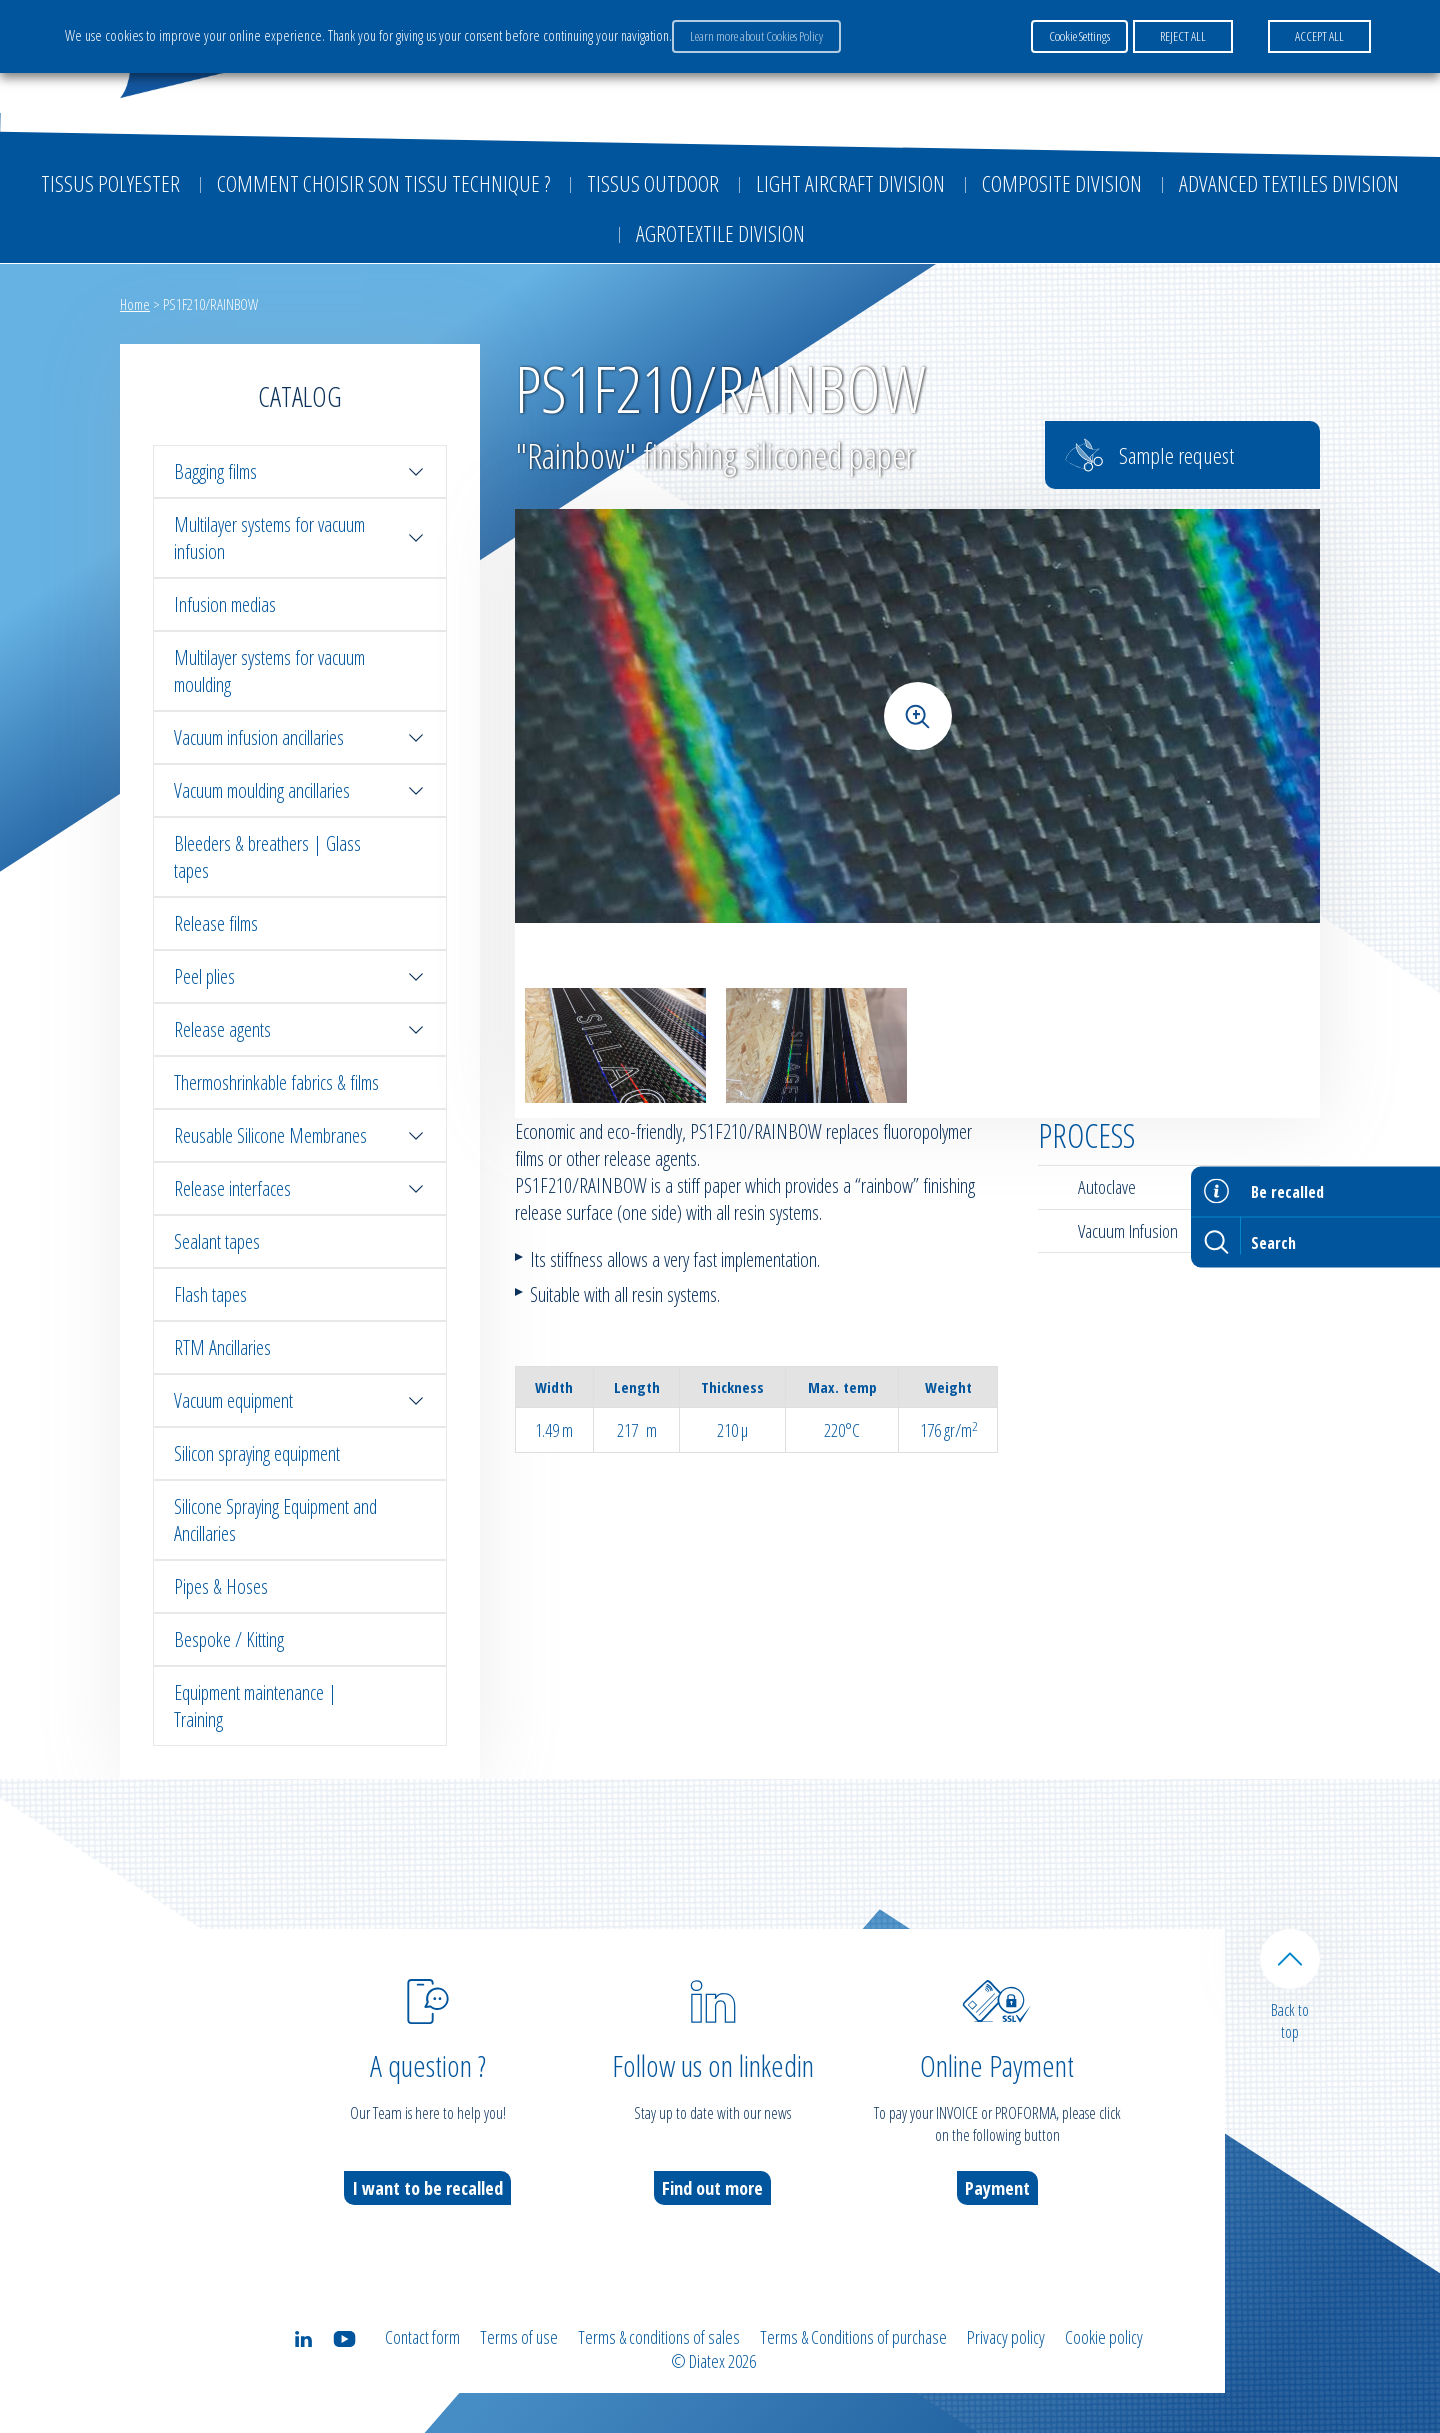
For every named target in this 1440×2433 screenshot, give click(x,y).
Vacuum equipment (300, 1400)
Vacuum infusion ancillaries (300, 737)
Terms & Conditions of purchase (853, 2337)
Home (135, 304)
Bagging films (300, 471)
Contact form (422, 2337)
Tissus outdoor (653, 183)
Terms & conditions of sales (659, 2337)
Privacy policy (1006, 2337)
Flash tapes (210, 1294)
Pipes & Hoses (221, 1586)
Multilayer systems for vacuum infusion (300, 538)
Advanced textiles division (1289, 183)
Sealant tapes (217, 1241)
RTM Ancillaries (222, 1347)
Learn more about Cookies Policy (756, 36)
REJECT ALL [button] (1183, 36)
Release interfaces (300, 1188)
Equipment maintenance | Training (255, 1706)
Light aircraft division (850, 183)
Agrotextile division (720, 233)
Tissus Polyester (110, 183)
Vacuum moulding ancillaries (300, 790)
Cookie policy (1104, 2337)
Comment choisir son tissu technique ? (383, 183)
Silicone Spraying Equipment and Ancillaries (275, 1520)
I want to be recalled (427, 2188)
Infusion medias (225, 604)
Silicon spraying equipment (257, 1453)
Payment (997, 2188)
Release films (216, 923)
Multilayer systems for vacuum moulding (269, 671)
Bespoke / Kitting (229, 1639)
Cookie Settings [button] (1079, 36)
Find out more (712, 2188)
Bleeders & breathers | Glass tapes (267, 857)
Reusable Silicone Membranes (300, 1135)
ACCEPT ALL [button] (1319, 36)
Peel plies (300, 976)
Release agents (300, 1029)
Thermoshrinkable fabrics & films (276, 1082)
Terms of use (519, 2337)
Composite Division (1062, 183)
